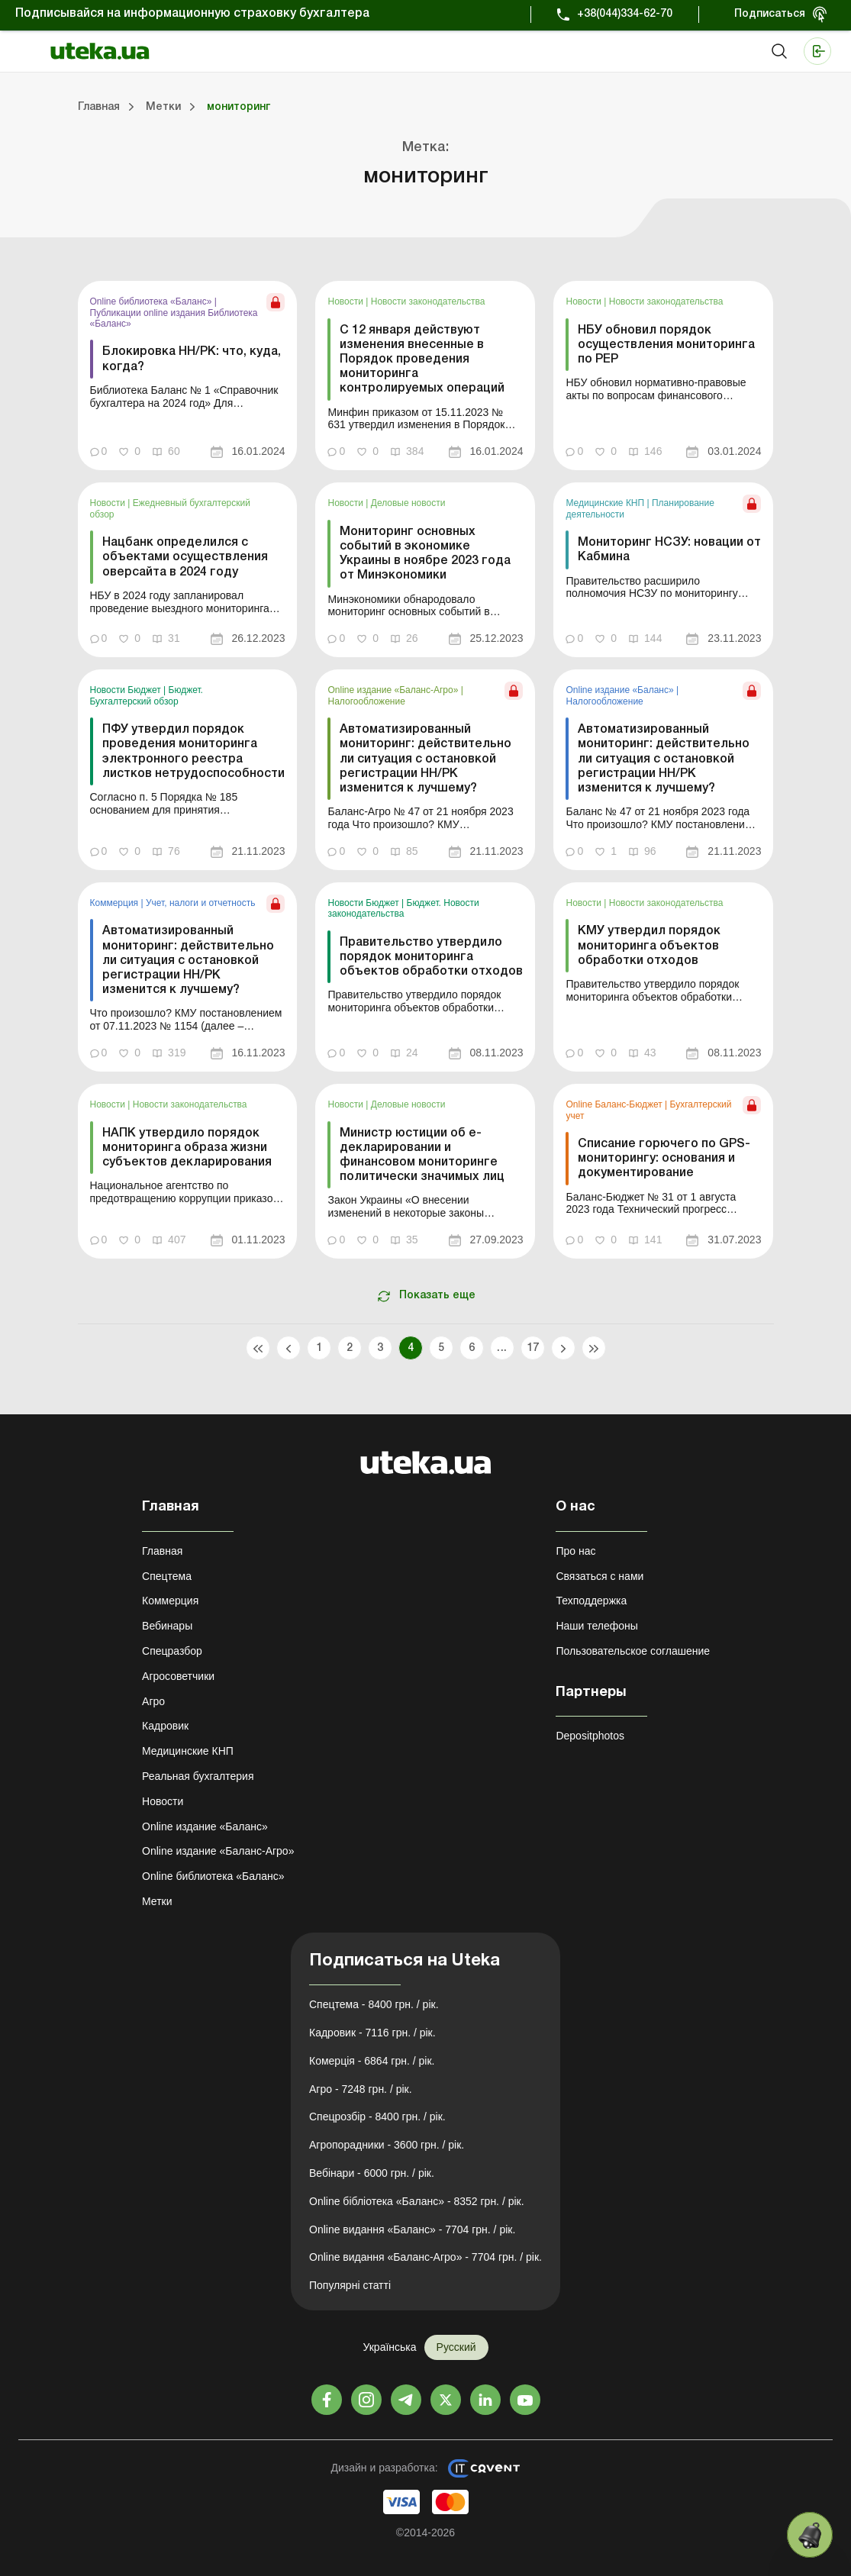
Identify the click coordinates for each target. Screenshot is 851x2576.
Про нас (575, 1551)
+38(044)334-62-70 (624, 14)
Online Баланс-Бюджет (615, 1104)
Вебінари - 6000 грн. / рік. (371, 2173)
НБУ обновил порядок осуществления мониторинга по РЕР (666, 345)
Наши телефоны (596, 1626)
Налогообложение (366, 701)
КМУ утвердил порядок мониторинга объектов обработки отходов (649, 946)
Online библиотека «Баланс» (152, 301)
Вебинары (167, 1626)
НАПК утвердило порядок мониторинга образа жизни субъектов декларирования (187, 1148)
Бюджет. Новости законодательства (403, 908)
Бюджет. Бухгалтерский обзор (146, 695)
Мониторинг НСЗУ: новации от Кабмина (669, 550)
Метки (157, 1901)
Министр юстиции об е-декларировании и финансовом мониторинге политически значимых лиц (422, 1155)
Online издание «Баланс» (621, 690)
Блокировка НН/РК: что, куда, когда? (191, 359)
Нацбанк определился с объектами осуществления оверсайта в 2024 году (185, 557)
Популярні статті (350, 2285)
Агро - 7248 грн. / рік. (360, 2089)
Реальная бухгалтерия (197, 1776)
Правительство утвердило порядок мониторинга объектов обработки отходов (431, 957)
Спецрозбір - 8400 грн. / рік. (377, 2116)
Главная (162, 1551)
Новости (346, 301)
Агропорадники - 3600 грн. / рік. (386, 2145)
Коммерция (115, 903)
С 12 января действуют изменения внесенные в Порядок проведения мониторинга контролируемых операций (422, 360)
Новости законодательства (428, 301)
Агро (153, 1701)
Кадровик (165, 1726)
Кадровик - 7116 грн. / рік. (372, 2032)
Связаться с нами (599, 1576)
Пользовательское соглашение (633, 1651)
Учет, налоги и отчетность (201, 903)
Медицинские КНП (606, 503)
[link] (188, 375)
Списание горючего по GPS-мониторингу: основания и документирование (664, 1158)
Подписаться (769, 14)
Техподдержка (591, 1600)
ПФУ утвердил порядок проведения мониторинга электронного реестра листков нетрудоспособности (193, 751)
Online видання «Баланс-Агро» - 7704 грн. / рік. (425, 2257)
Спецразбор (172, 1651)
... (502, 1348)
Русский (456, 2347)
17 (532, 1348)
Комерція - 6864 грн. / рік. (371, 2061)
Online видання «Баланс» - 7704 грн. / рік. (412, 2229)
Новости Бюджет (127, 690)
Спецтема (167, 1576)
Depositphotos (590, 1736)
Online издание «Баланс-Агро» (393, 690)
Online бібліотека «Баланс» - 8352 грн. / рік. (416, 2201)
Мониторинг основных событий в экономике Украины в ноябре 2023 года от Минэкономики (425, 554)
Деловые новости (408, 503)
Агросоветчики (178, 1676)
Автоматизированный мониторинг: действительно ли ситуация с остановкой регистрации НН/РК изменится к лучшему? (425, 759)
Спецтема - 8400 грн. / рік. (374, 2004)
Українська (389, 2347)
